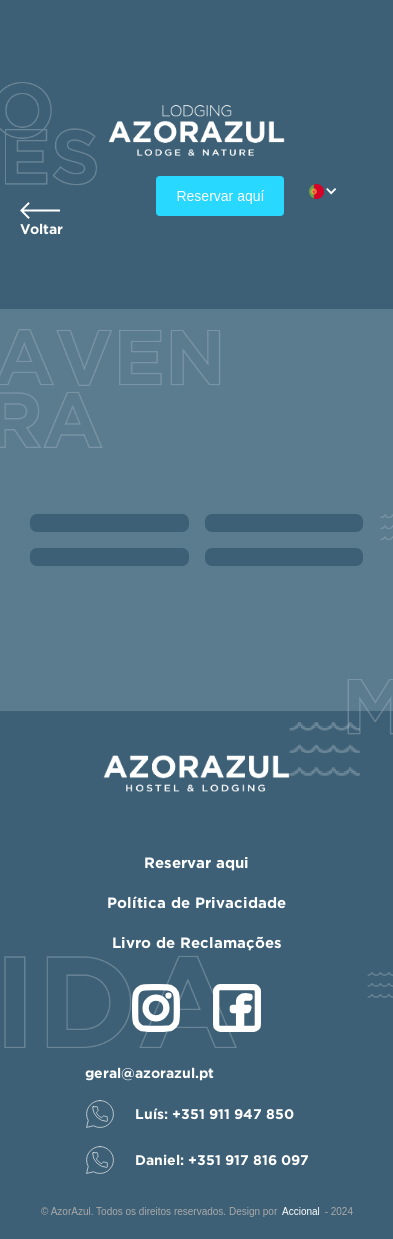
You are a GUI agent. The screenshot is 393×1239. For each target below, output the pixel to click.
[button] (333, 191)
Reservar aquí (220, 196)
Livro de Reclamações (197, 942)
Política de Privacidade (196, 902)
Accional (301, 1211)
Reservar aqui (196, 862)
